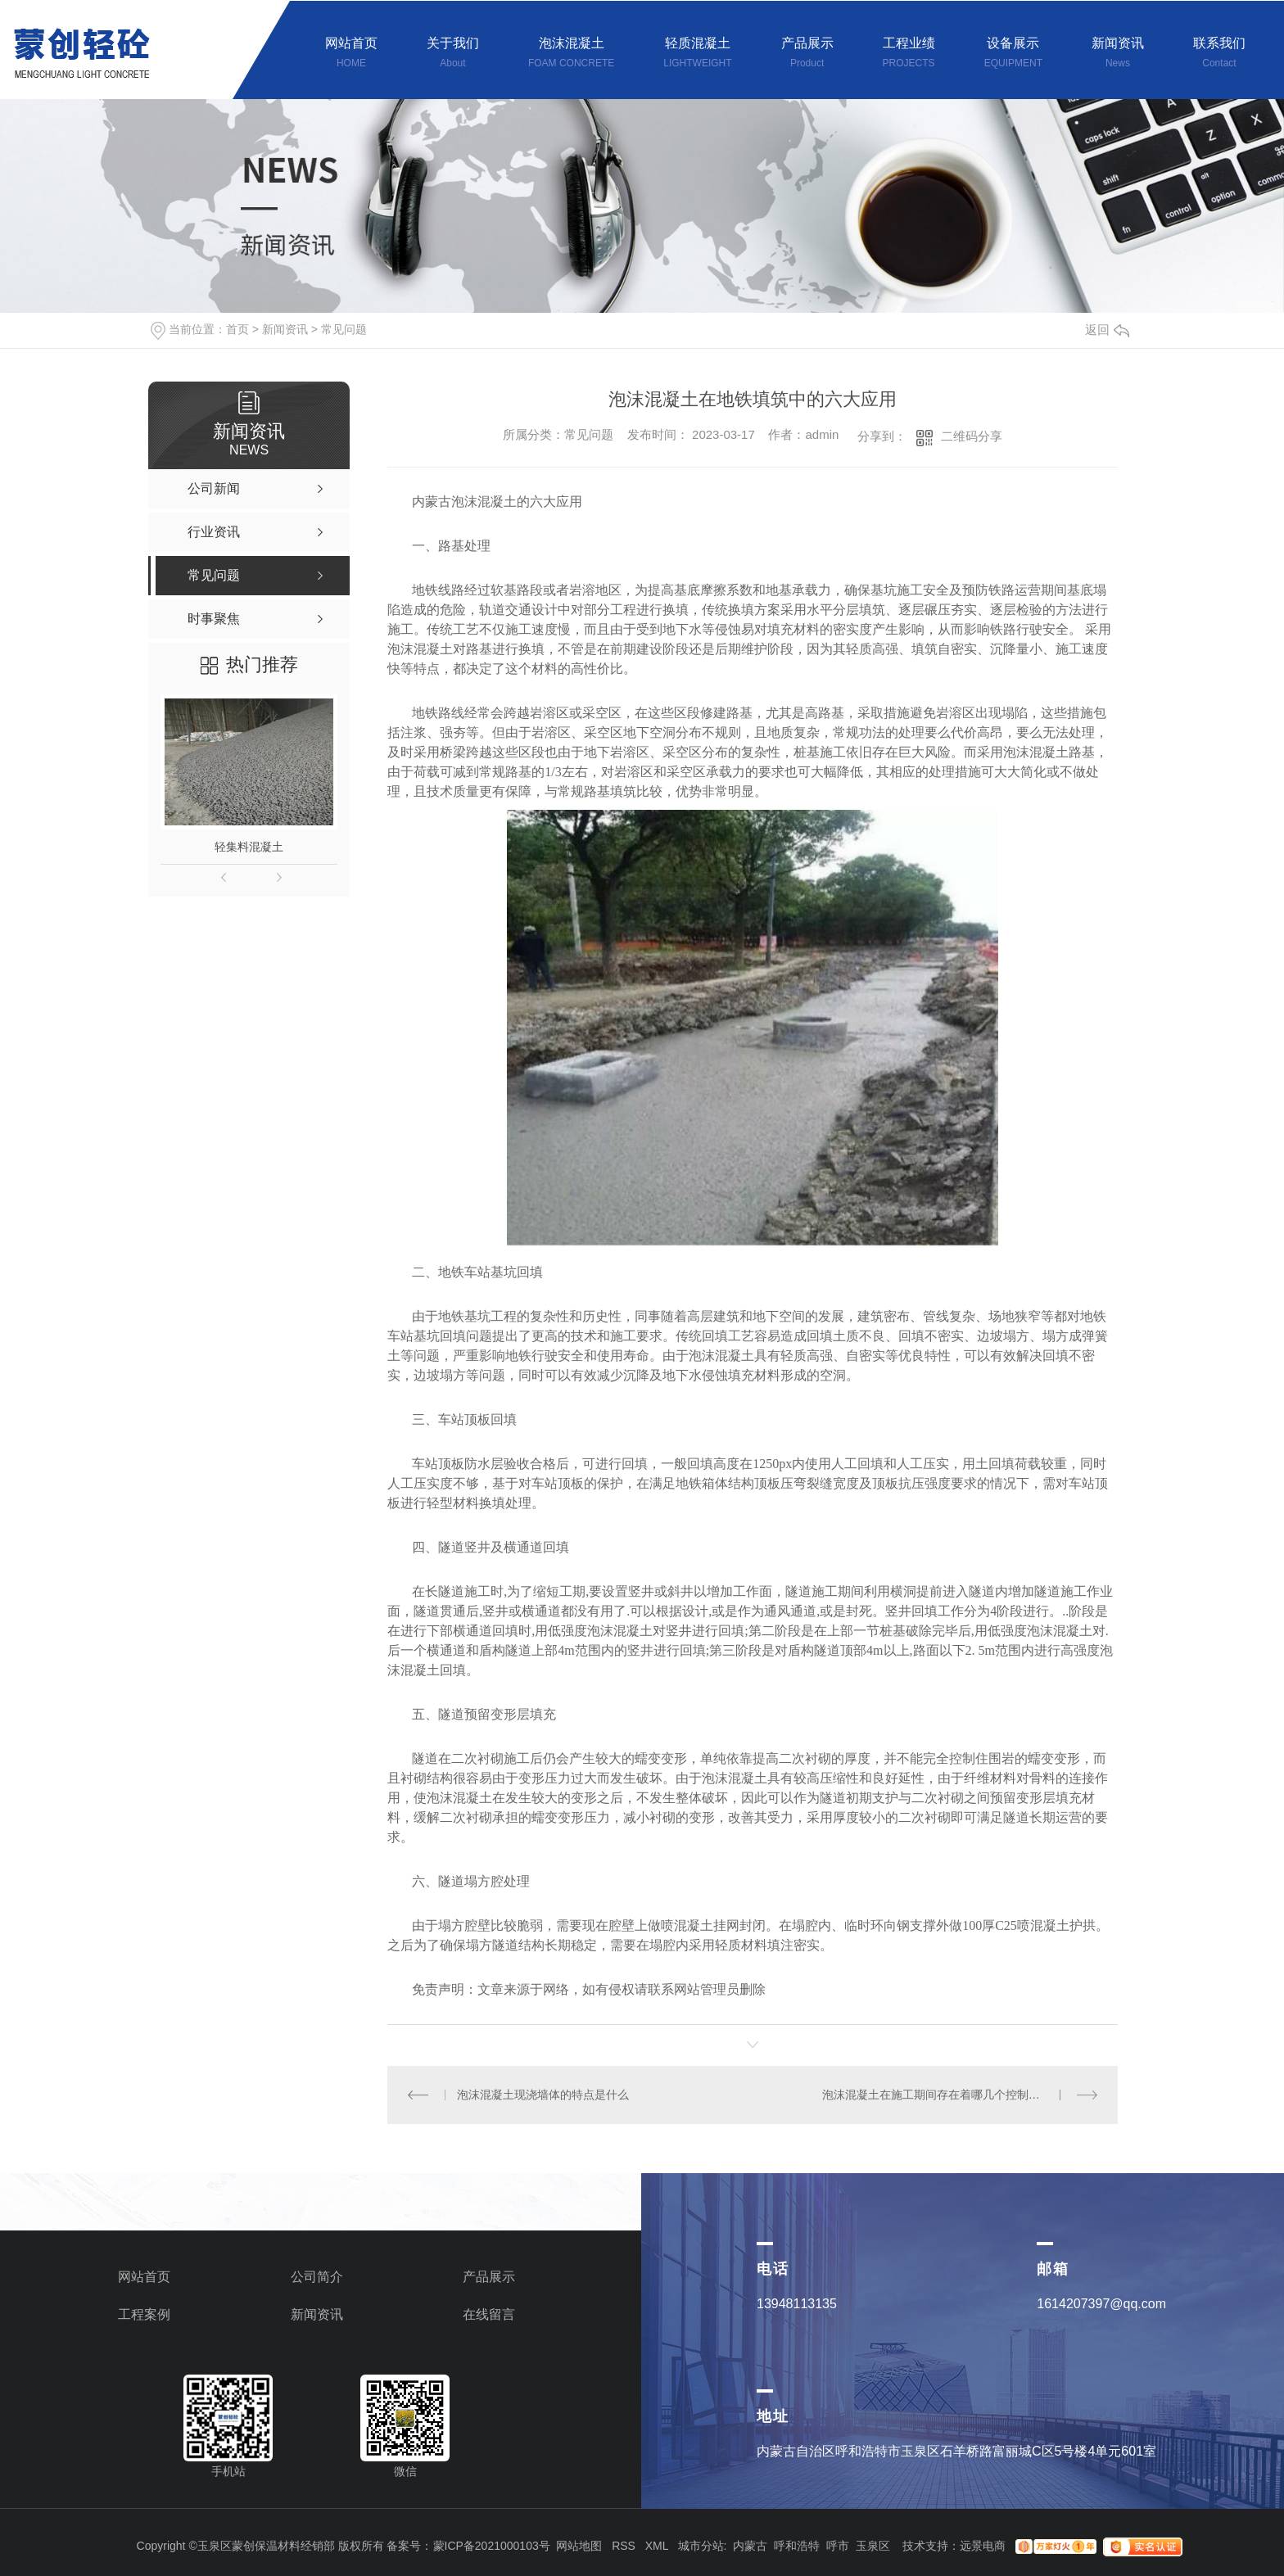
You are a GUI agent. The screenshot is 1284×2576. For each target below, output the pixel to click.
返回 (1107, 330)
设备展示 (1013, 54)
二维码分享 (971, 436)
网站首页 (351, 54)
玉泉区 (873, 2545)
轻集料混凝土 (249, 846)
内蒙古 (750, 2545)
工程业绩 (909, 54)
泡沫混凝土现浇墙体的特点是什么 (543, 2094)
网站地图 (579, 2545)
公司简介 (317, 2277)
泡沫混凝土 (571, 54)
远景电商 (983, 2545)
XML (656, 2545)
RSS (623, 2545)
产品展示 (807, 54)
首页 (237, 329)
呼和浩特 (797, 2545)
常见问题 (344, 329)
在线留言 (489, 2314)
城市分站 (701, 2545)
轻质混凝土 (697, 54)
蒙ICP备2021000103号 (491, 2545)
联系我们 (1219, 54)
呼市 (837, 2545)
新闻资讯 (1118, 54)
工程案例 (144, 2314)
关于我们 (453, 54)
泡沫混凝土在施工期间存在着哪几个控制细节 (936, 2094)
